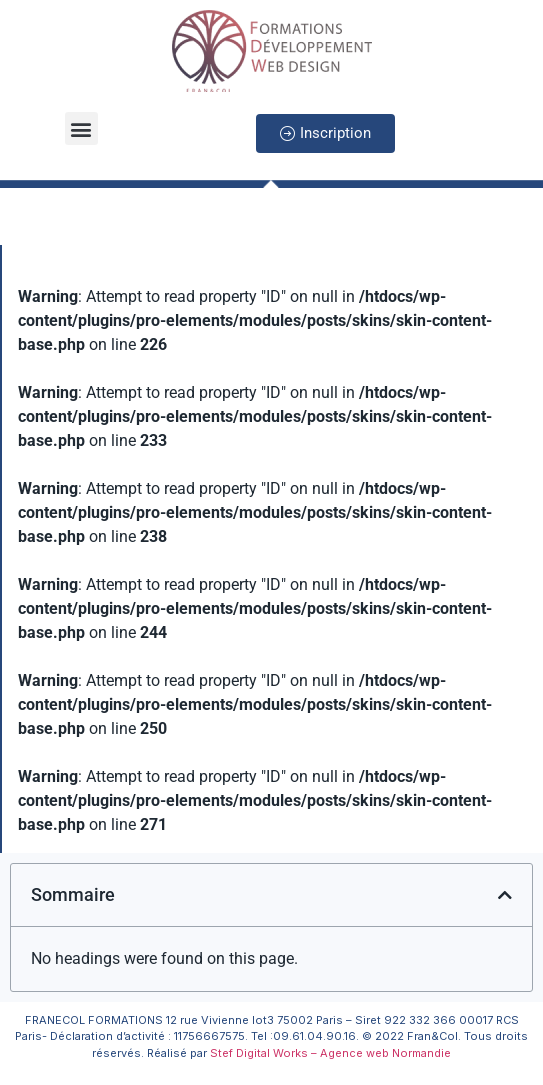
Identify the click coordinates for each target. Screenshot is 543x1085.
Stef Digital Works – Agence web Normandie (330, 1053)
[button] (81, 128)
